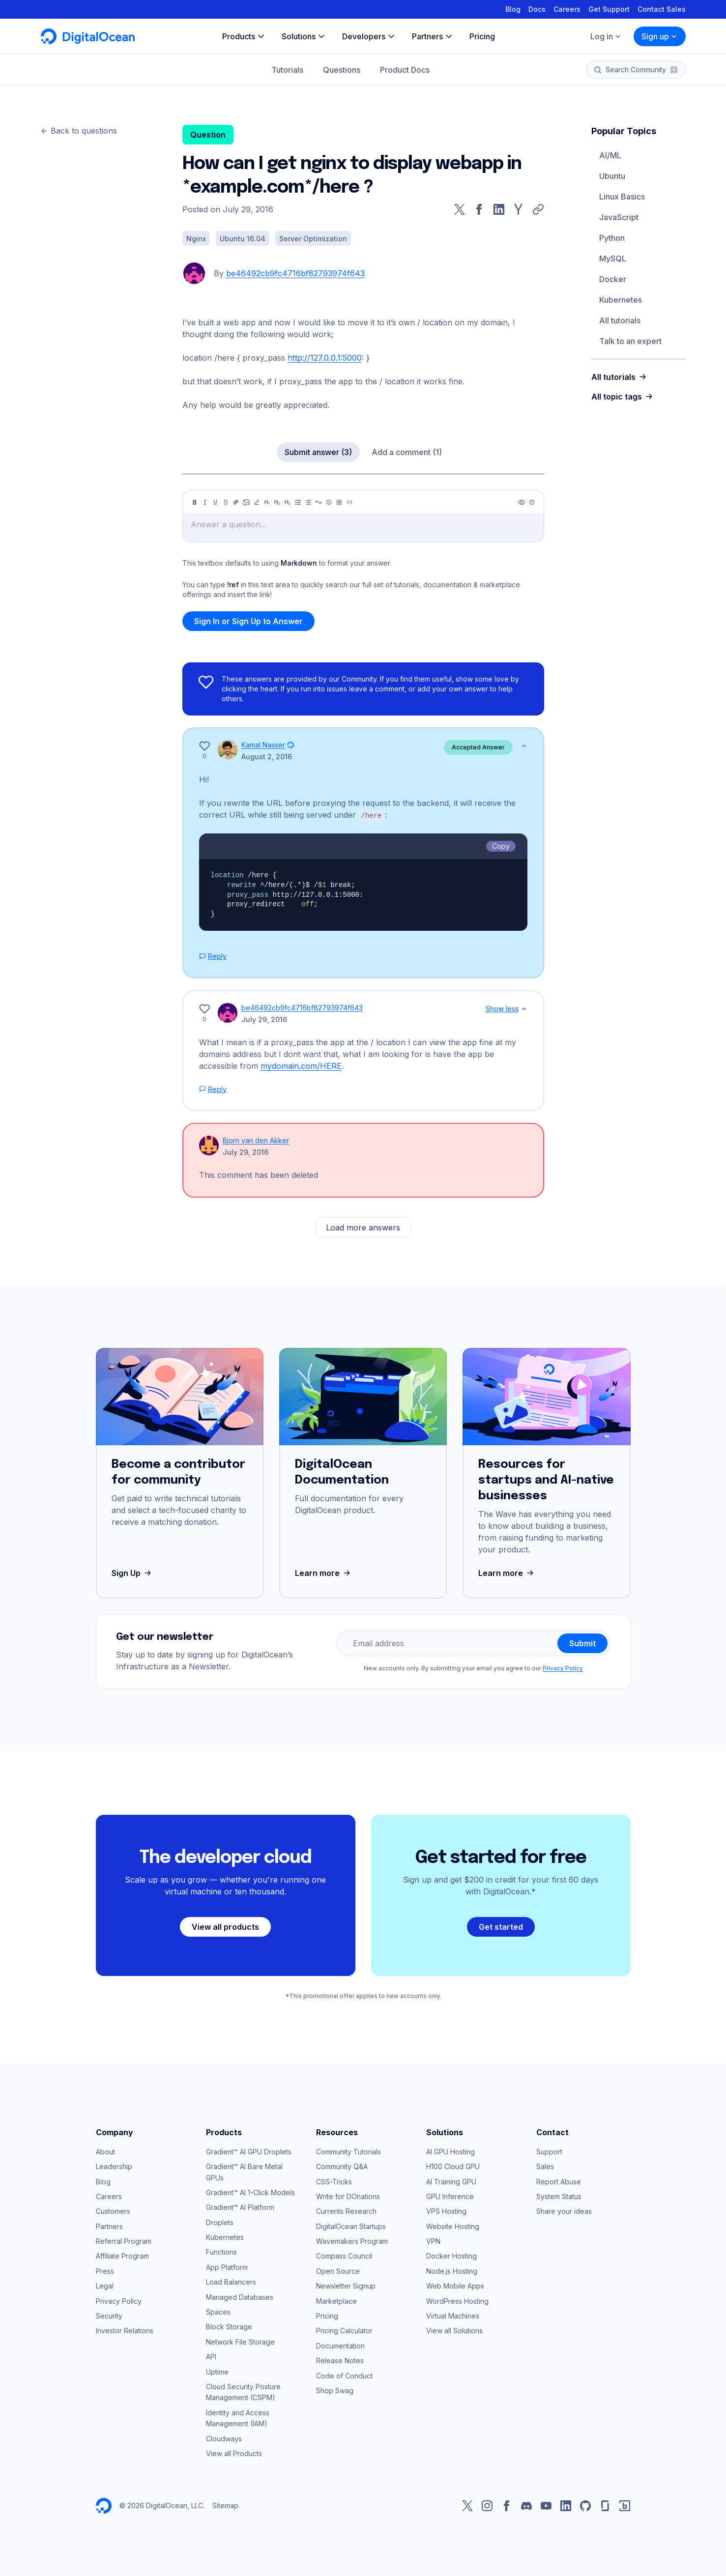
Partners (109, 2226)
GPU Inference (450, 2196)
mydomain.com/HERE (301, 1065)
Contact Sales (662, 9)
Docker (612, 279)
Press (105, 2270)
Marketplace (336, 2300)
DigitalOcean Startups (351, 2226)
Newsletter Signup (346, 2285)
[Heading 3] (287, 502)
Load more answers (363, 1227)
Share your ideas (564, 2210)
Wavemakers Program (352, 2240)
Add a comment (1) (407, 452)
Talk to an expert (630, 341)
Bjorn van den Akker (256, 1140)
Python (612, 238)
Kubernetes (620, 300)
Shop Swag (334, 2390)
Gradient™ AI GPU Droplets (248, 2151)
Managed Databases (239, 2296)
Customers (113, 2210)
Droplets (219, 2222)
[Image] (246, 502)
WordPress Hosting (457, 2300)
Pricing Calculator (344, 2330)
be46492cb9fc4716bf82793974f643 (295, 273)
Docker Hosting (451, 2255)
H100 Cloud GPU (453, 2166)
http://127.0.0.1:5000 (325, 358)
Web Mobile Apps (455, 2285)
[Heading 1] (267, 502)
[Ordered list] (308, 502)
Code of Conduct (344, 2375)
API (211, 2356)
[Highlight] (257, 502)
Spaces (218, 2311)
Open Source (338, 2270)
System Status (558, 2196)
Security (109, 2315)
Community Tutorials (348, 2151)
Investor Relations (124, 2330)
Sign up (659, 36)
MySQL (612, 258)
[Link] (236, 502)
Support (549, 2151)
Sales (545, 2166)
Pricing (327, 2315)
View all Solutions (454, 2330)
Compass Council (344, 2255)
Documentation (340, 2345)
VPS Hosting (446, 2210)
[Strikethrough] (226, 502)
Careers (567, 9)
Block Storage (229, 2326)
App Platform (227, 2266)
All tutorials (619, 320)
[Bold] (195, 502)
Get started (501, 1926)
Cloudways (224, 2438)
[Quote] (318, 502)
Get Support (609, 9)
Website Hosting (452, 2226)
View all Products (234, 2453)
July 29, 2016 (264, 1019)
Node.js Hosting (451, 2270)
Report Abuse (558, 2181)
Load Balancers (231, 2281)
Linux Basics (622, 196)
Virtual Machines (452, 2315)
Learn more (323, 1572)
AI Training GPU (451, 2181)
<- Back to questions (79, 131)
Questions (341, 70)
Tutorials (287, 70)
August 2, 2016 (266, 756)
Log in (606, 36)
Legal (105, 2285)
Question (208, 135)
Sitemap (225, 2505)
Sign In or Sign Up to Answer (248, 621)
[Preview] (521, 502)
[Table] (339, 502)
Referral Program (123, 2240)
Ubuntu (612, 176)
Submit (582, 1643)
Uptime (217, 2371)
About (105, 2151)
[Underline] (215, 502)
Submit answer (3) (318, 452)
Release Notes (340, 2360)
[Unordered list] (298, 502)
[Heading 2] (277, 502)
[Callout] (329, 502)
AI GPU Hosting (450, 2151)
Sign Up (132, 1572)
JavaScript (619, 217)
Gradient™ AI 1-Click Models (250, 2192)
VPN (433, 2240)
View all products (225, 1926)
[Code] (349, 502)
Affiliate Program (122, 2255)
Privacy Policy (563, 1667)
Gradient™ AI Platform (240, 2207)
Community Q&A (342, 2166)
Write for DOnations (348, 2196)
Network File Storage (240, 2341)
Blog (513, 9)
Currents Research (346, 2210)
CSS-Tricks (334, 2181)
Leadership (114, 2166)
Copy (501, 845)
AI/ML (610, 155)
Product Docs (405, 70)
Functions (221, 2251)
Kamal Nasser (263, 745)
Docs (537, 9)
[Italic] (205, 502)
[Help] (532, 502)
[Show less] (524, 746)
